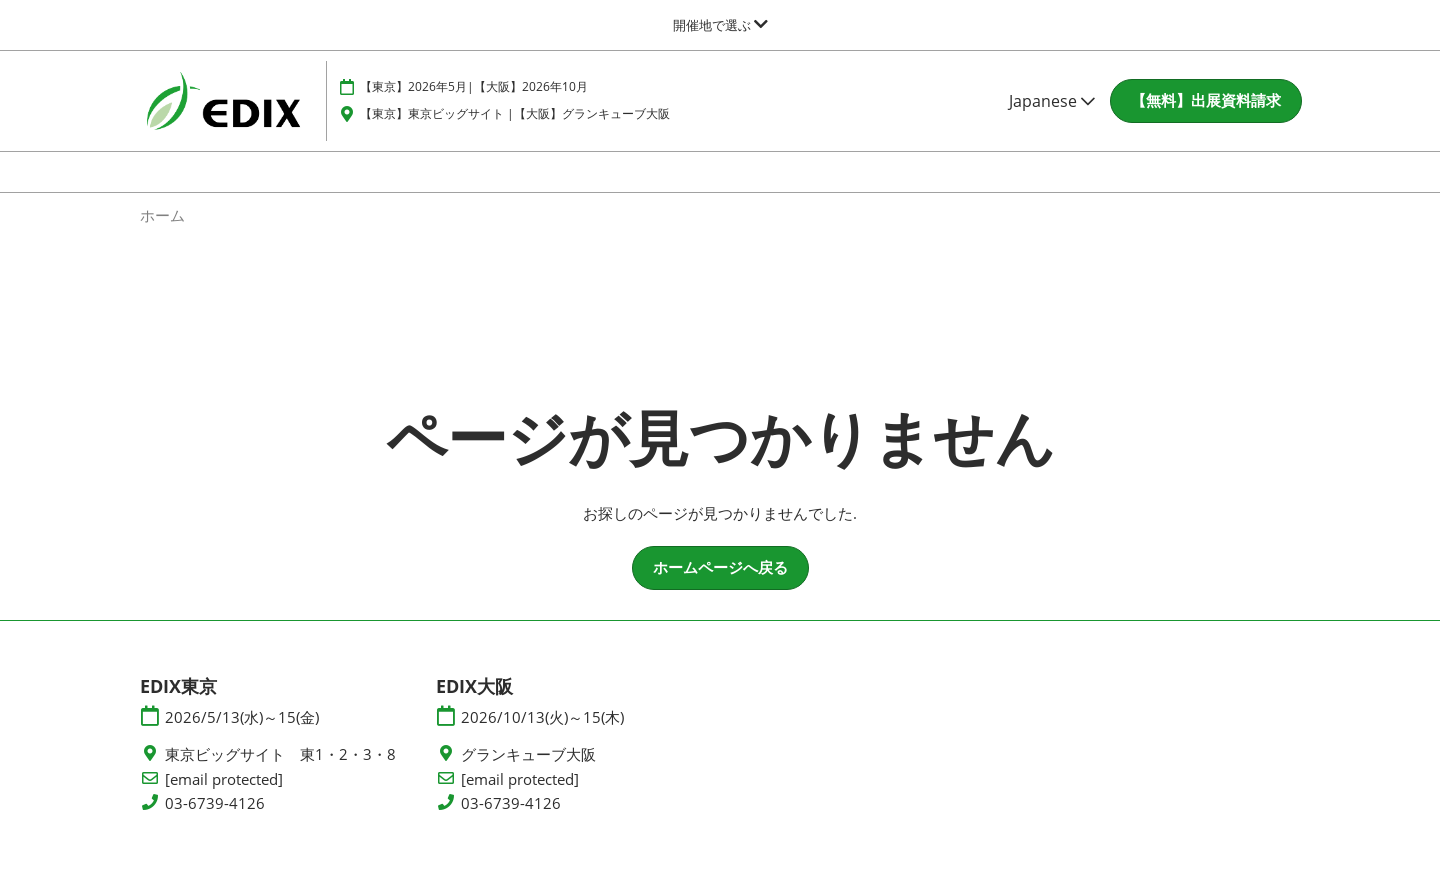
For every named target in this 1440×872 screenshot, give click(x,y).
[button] (1206, 120)
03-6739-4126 (215, 821)
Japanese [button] (1052, 120)
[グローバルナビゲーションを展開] (720, 25)
